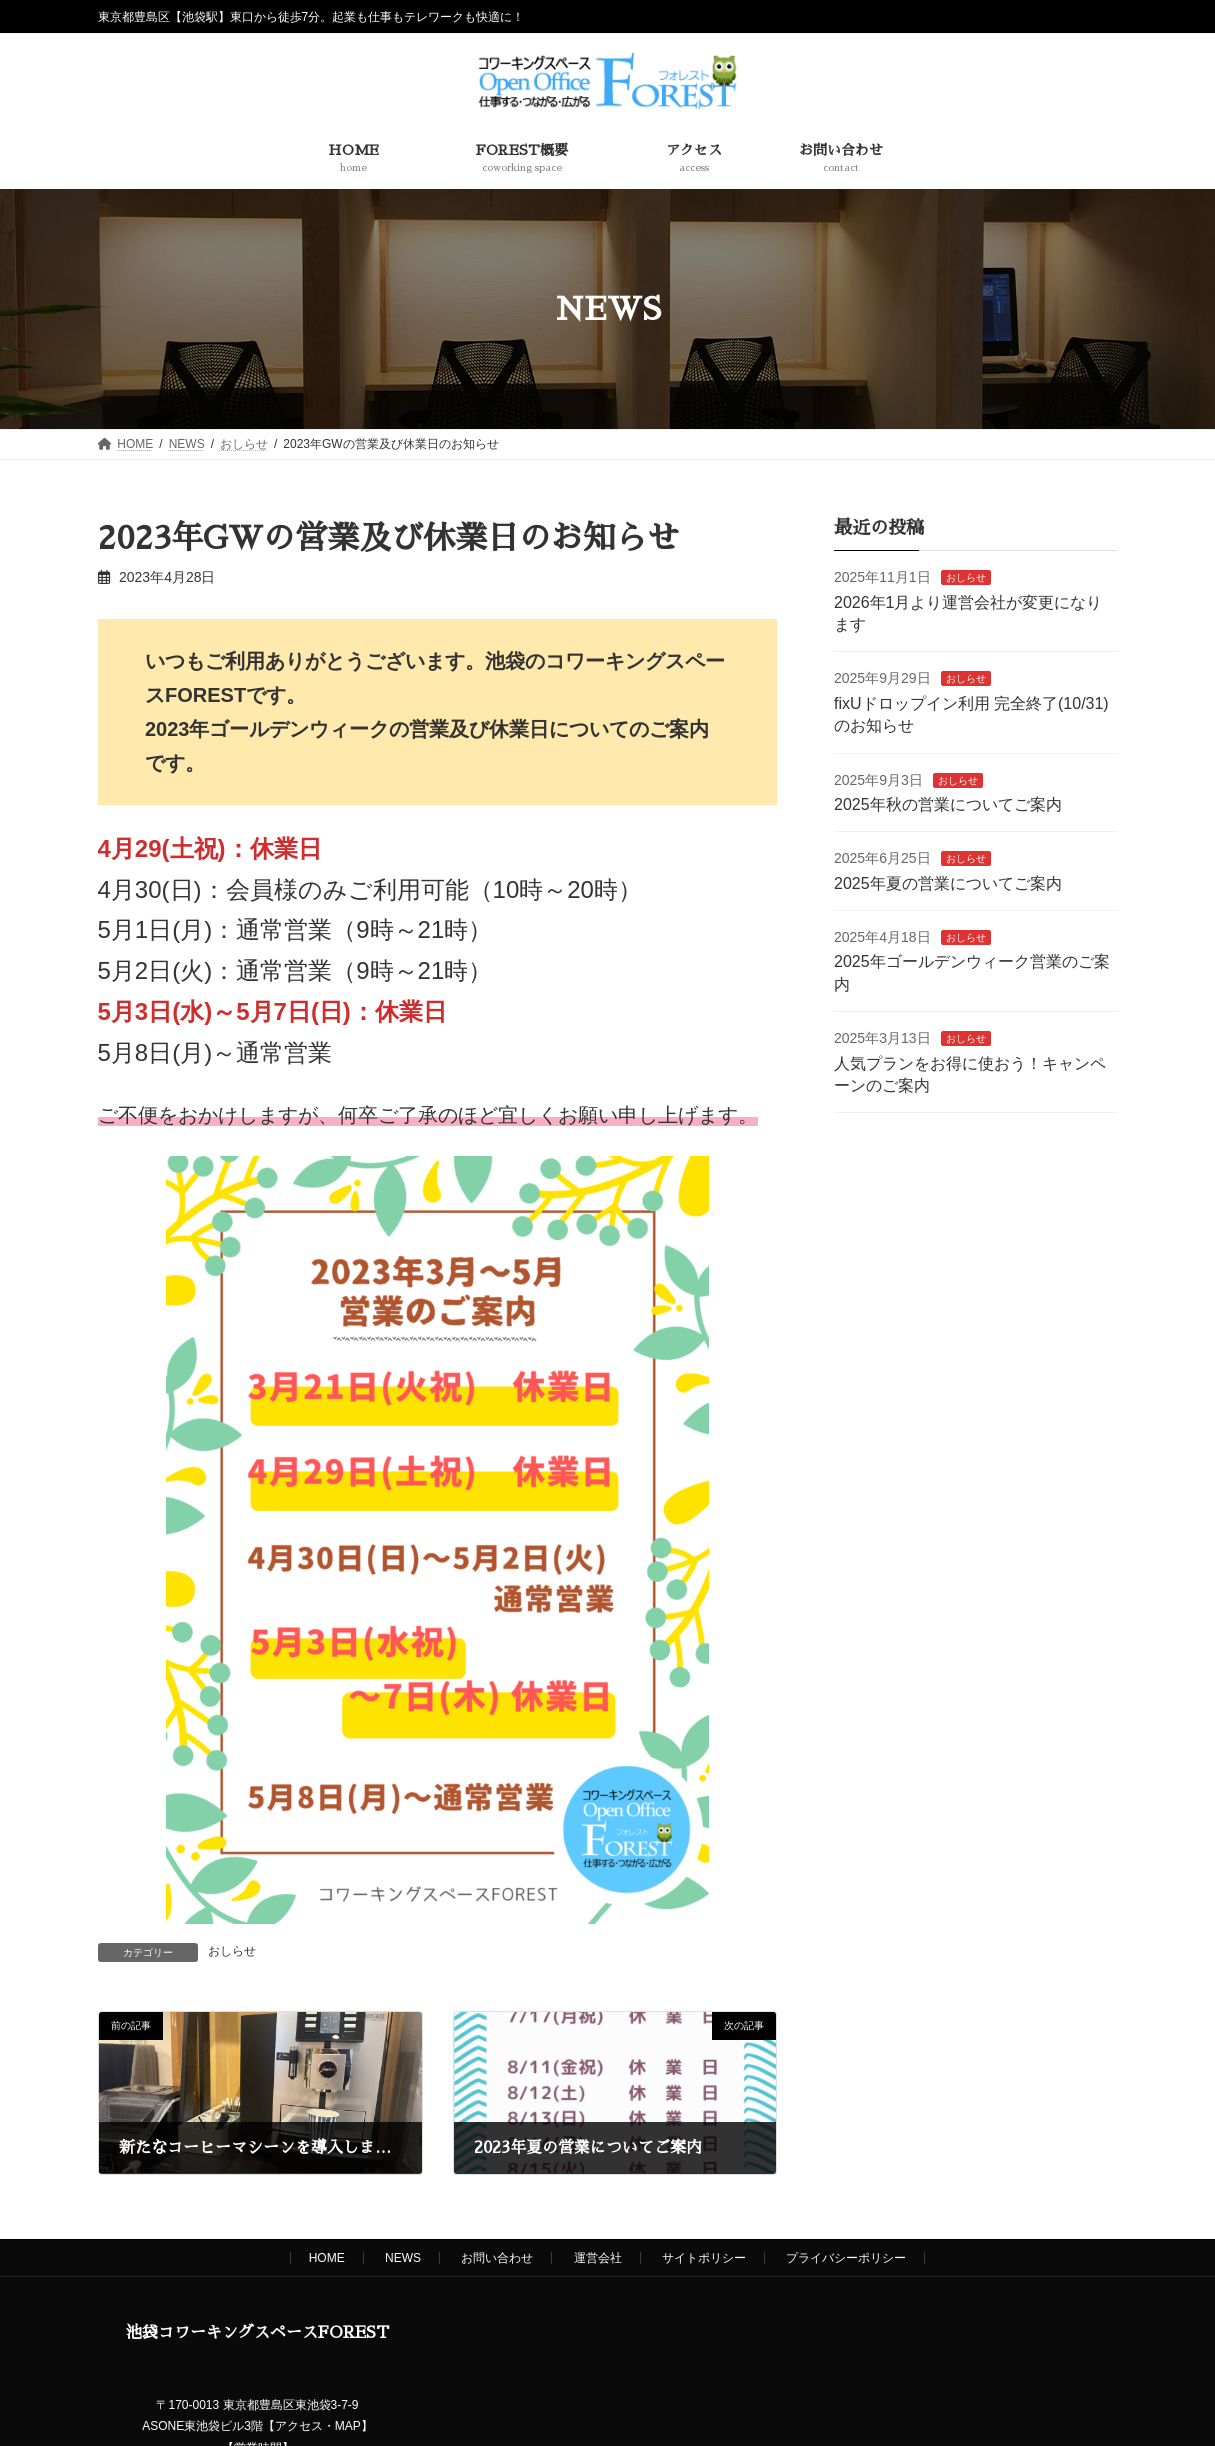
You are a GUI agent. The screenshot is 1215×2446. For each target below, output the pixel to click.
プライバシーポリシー (846, 2258)
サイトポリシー (704, 2258)
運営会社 (598, 2258)
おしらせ (232, 1951)
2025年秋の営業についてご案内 (948, 804)
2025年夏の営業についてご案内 (948, 883)
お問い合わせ (497, 2258)
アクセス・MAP (318, 2426)
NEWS (403, 2258)
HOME (327, 2258)
